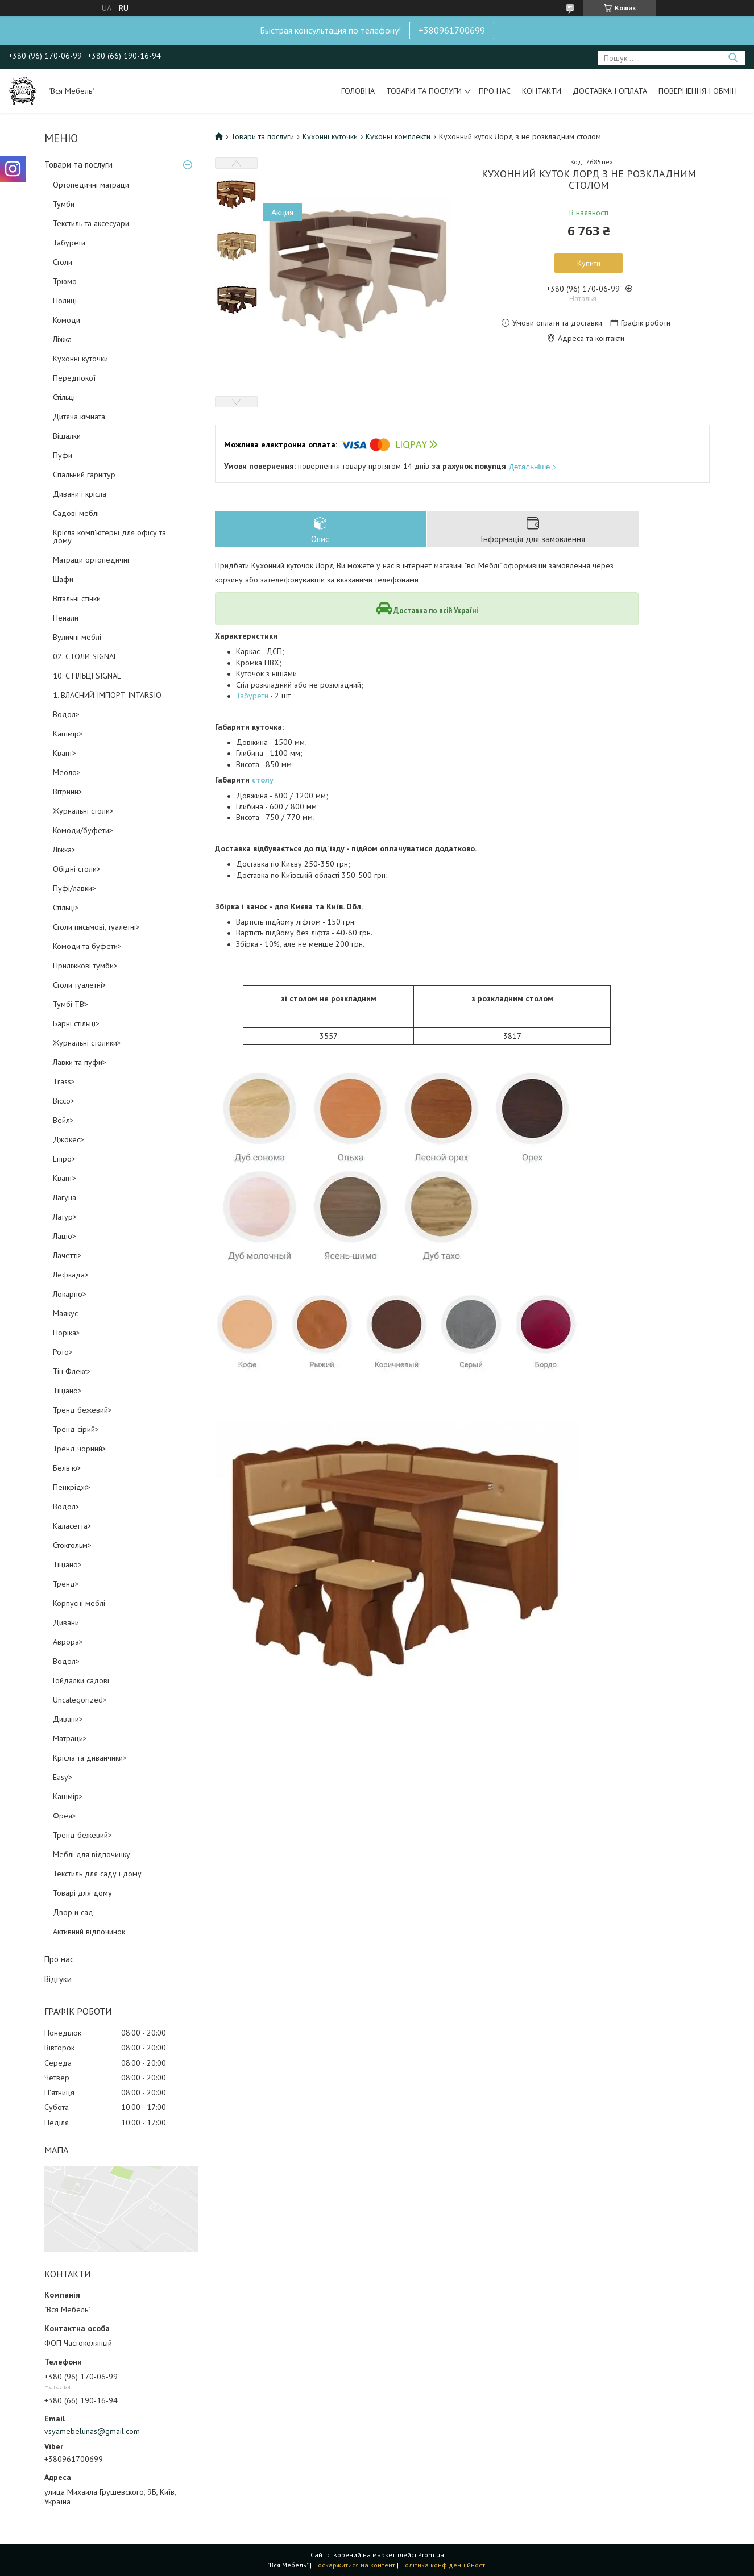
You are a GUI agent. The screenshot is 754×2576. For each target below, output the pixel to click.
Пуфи (62, 455)
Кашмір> (68, 734)
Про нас (495, 91)
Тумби (63, 204)
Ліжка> (64, 849)
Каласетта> (72, 1526)
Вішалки (67, 436)
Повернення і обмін (697, 91)
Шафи (63, 579)
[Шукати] (732, 58)
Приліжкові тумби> (85, 965)
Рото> (63, 1352)
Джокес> (68, 1139)
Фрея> (64, 1816)
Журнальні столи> (83, 811)
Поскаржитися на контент (354, 2565)
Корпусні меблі (79, 1603)
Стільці (64, 397)
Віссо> (63, 1101)
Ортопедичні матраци (91, 185)
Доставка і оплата (610, 91)
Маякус (65, 1313)
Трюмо (65, 281)
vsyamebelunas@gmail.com (92, 2431)
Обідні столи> (77, 869)
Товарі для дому (82, 1893)
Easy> (62, 1777)
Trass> (64, 1081)
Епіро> (64, 1159)
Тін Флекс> (72, 1371)
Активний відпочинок (89, 1931)
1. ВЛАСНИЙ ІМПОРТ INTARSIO (107, 695)
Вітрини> (67, 791)
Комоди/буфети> (83, 830)
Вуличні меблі (77, 637)
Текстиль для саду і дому (97, 1873)
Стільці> (66, 907)
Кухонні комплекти (398, 136)
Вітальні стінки (77, 598)
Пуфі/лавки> (74, 888)
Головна (358, 91)
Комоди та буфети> (87, 946)
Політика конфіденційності (443, 2565)
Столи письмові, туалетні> (96, 927)
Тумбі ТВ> (70, 1004)
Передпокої (74, 378)
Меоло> (67, 772)
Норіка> (66, 1332)
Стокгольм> (72, 1545)
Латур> (65, 1217)
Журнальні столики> (87, 1043)
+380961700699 (452, 30)
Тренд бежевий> (82, 1410)
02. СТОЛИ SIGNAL (85, 656)
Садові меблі (76, 513)
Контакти (541, 91)
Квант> (64, 753)
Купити (588, 263)
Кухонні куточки (80, 358)
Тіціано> (67, 1390)
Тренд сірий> (76, 1429)
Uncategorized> (80, 1700)
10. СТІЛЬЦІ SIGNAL (87, 676)
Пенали (65, 618)
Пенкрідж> (71, 1487)
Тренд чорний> (79, 1448)
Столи (62, 262)
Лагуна (64, 1197)
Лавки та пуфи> (79, 1062)
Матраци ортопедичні (91, 560)
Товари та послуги (424, 91)
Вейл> (63, 1120)
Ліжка (62, 339)
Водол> (66, 714)
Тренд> (66, 1584)
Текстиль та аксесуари (91, 223)
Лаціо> (64, 1236)
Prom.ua (431, 2554)
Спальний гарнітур (84, 474)
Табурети (69, 243)
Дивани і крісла (79, 494)
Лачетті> (67, 1255)
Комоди (66, 320)
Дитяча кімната (79, 416)
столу (263, 780)
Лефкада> (71, 1275)
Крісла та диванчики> (90, 1758)
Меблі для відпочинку (91, 1854)
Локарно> (69, 1294)
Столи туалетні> (79, 985)
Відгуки (58, 1979)
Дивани (66, 1622)
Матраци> (70, 1738)
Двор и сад (73, 1912)
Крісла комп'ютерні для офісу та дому (109, 536)
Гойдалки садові (81, 1680)
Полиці (65, 301)
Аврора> (68, 1642)
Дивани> (68, 1719)
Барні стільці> (76, 1023)
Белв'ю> (67, 1468)
